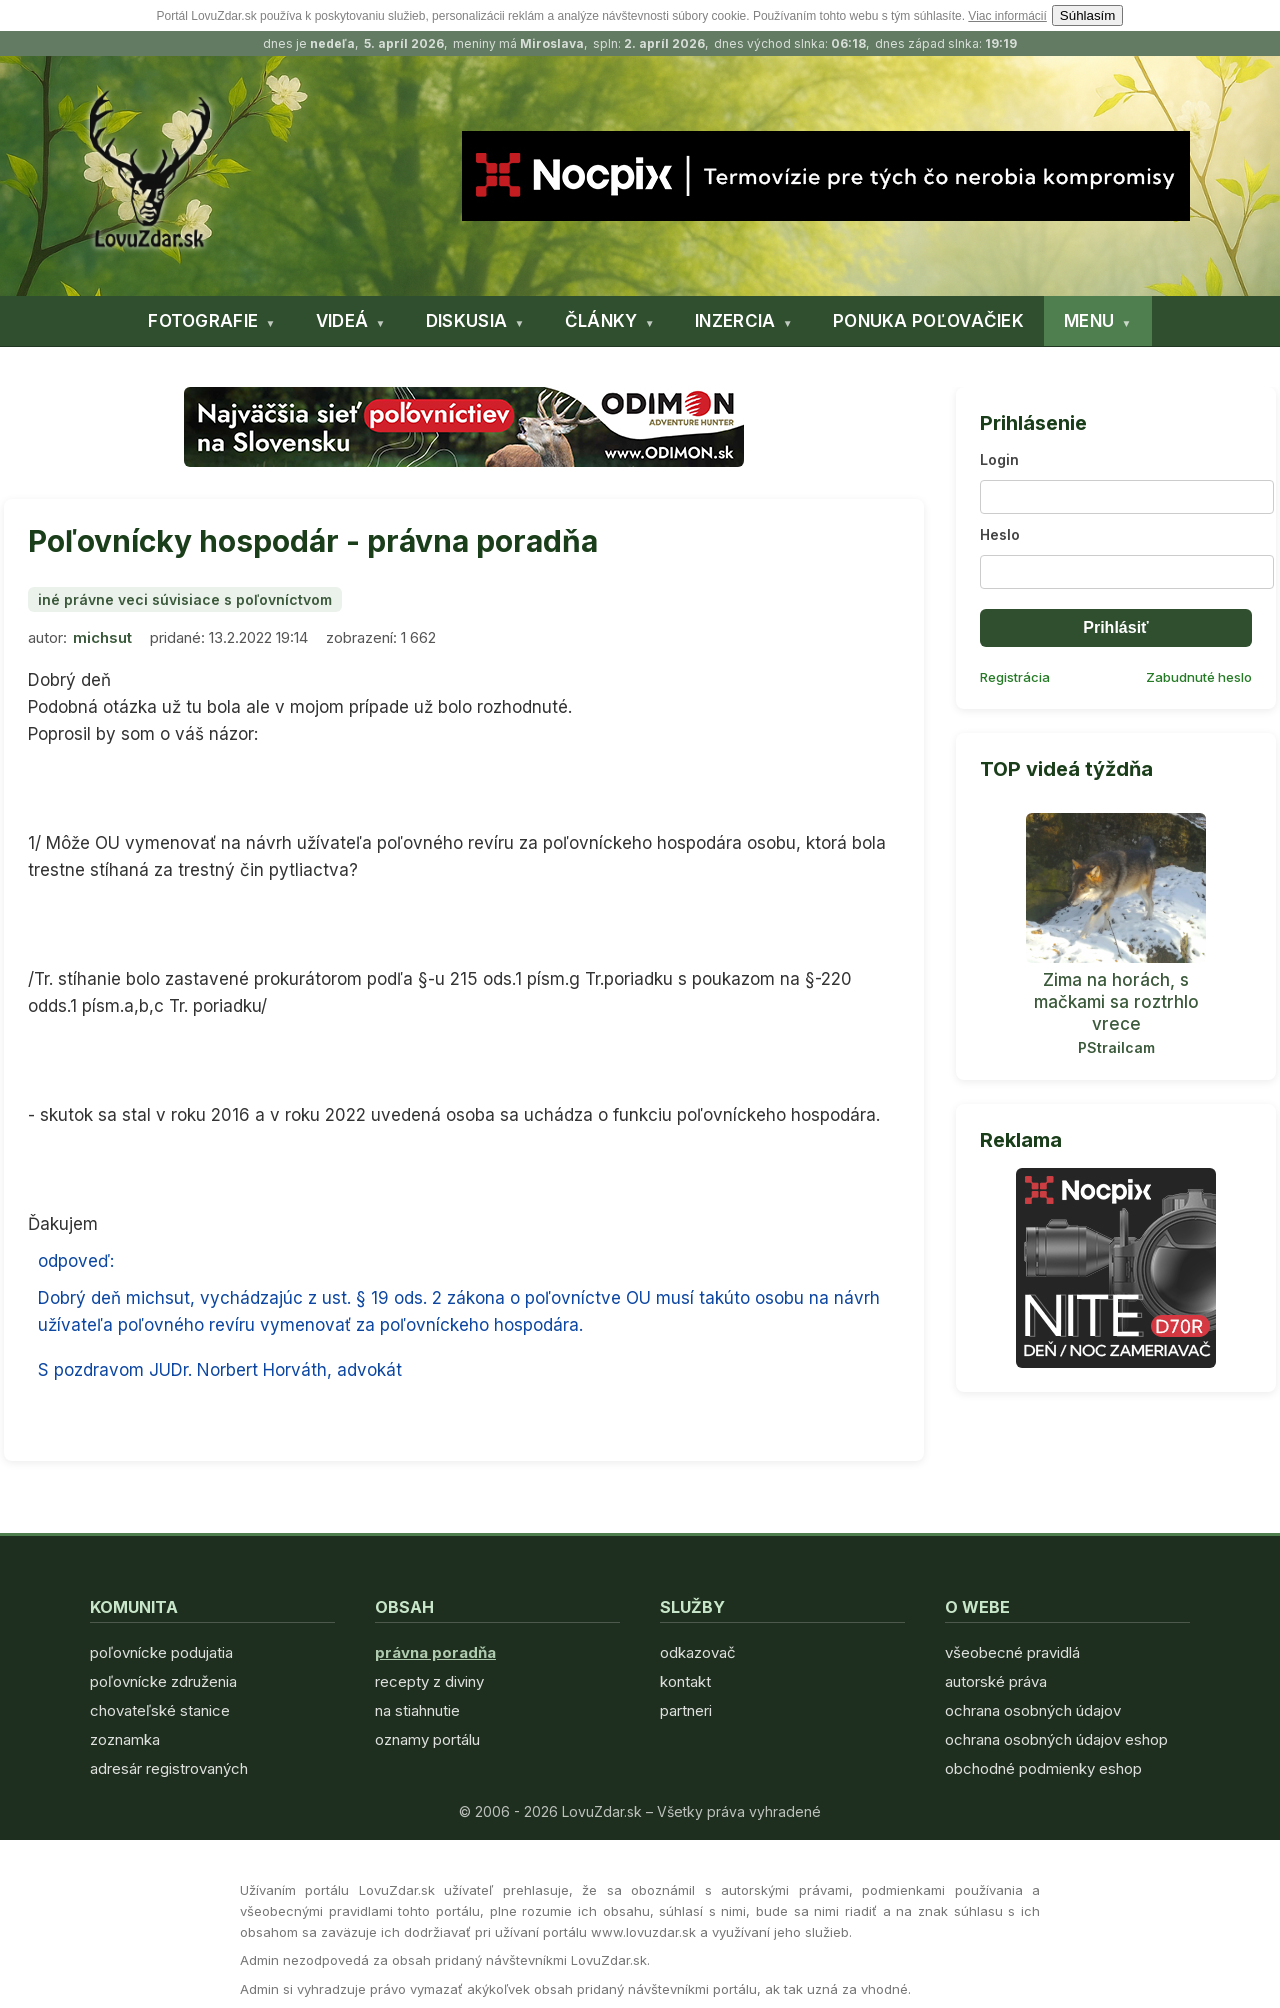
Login (999, 459)
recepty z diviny (429, 1681)
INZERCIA (735, 321)
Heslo (1000, 534)
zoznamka (125, 1739)
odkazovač (698, 1652)
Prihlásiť (1115, 627)
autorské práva (996, 1681)
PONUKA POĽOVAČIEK (928, 321)
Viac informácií (1007, 16)
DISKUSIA (466, 321)
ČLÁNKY (601, 321)
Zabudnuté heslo (1199, 677)
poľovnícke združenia (163, 1681)
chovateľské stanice (160, 1710)
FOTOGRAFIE (203, 321)
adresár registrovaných (169, 1768)
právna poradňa (435, 1652)
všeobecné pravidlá (1012, 1652)
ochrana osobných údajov (1033, 1710)
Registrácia (1015, 677)
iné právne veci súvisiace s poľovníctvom (185, 599)
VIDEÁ (342, 321)
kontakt (685, 1681)
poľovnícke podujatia (161, 1652)
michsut (102, 637)
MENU (1089, 321)
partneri (686, 1710)
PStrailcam (1116, 1047)
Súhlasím (1088, 15)
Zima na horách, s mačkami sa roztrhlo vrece (1116, 1002)
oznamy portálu (427, 1739)
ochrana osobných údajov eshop (1056, 1739)
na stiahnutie (417, 1710)
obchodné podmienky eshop (1043, 1768)
